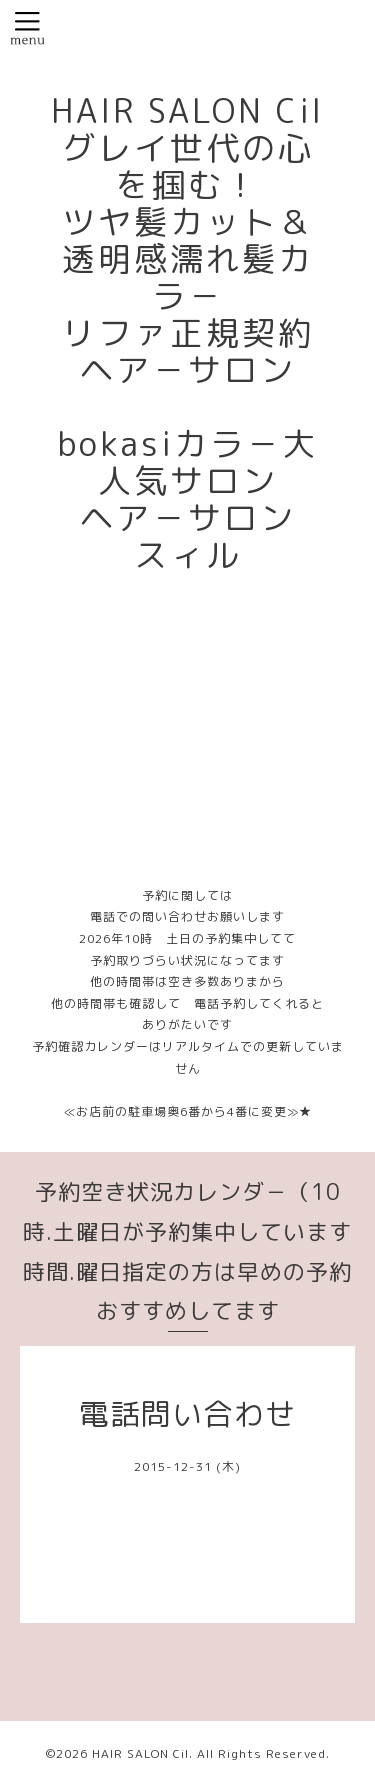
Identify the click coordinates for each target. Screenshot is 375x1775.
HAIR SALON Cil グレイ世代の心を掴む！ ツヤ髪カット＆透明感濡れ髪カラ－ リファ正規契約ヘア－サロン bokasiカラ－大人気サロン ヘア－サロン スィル (205, 333)
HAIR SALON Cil (140, 1753)
